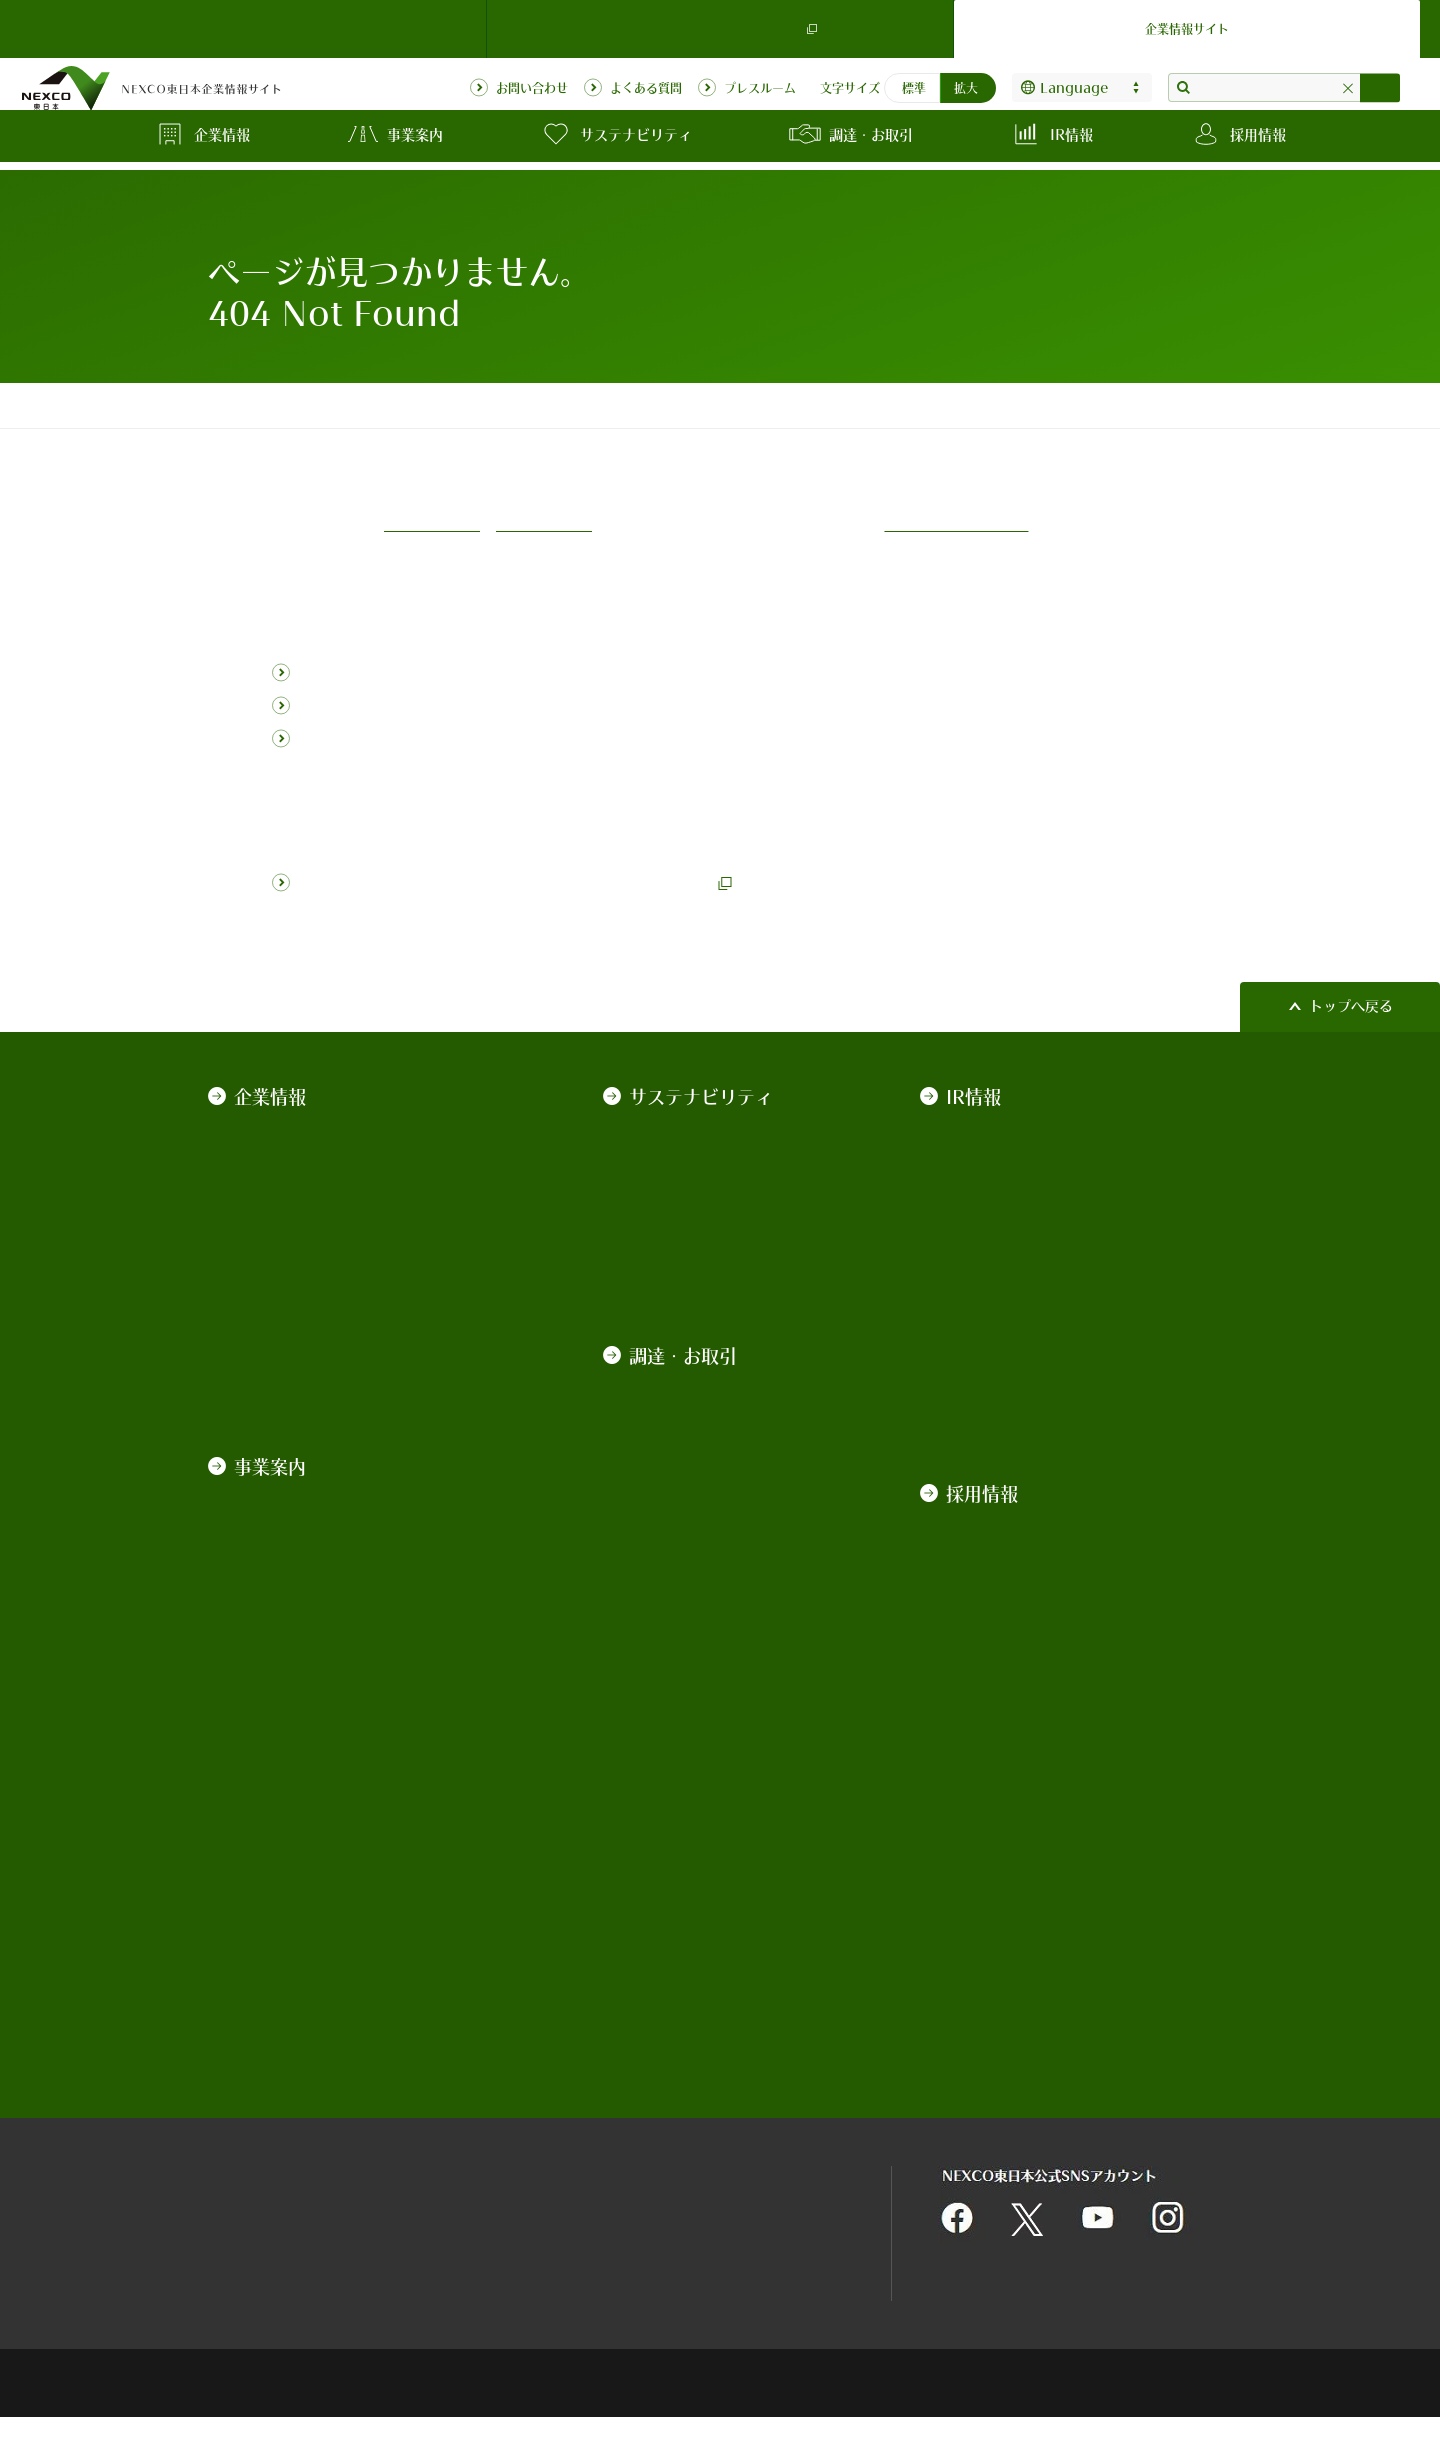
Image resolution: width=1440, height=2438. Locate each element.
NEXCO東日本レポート (701, 1273)
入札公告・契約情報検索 (705, 1634)
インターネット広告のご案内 (712, 1910)
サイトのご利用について (285, 2158)
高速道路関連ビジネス (302, 1576)
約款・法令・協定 (288, 1273)
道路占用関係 (670, 1979)
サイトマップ (250, 2211)
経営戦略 (260, 1215)
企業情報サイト (1187, 24)
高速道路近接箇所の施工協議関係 (712, 2018)
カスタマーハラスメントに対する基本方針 (358, 1370)
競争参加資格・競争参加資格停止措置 (712, 1752)
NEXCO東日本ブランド (305, 1186)
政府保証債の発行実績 (1015, 1215)
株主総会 (973, 1157)
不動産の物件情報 (684, 1950)
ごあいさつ (267, 1128)
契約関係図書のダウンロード (712, 1673)
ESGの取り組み (677, 1215)
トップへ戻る (1351, 1005)
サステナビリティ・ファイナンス (1050, 1302)
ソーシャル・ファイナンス (1029, 1331)
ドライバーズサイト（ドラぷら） (720, 24)
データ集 (656, 1244)
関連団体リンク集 (492, 2158)
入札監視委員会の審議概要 (712, 1792)
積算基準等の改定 (684, 1489)
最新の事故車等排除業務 (705, 1871)
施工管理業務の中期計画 (705, 1547)
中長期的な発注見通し (698, 1605)
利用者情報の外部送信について (761, 2211)
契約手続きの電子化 (691, 1713)
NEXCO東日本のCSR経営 (708, 1157)
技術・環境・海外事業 (302, 1605)
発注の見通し (670, 1576)
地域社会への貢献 (684, 1186)
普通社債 (973, 1244)
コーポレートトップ (264, 405)
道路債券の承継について (1022, 1389)
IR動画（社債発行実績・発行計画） (1056, 1418)
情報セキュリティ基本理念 (520, 2211)
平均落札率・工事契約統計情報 (712, 1831)
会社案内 (260, 1157)
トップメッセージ (684, 1128)
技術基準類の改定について (712, 1460)
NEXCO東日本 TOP (253, 24)
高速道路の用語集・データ (316, 1634)
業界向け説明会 (677, 1518)
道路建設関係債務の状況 (1022, 1360)
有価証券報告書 (994, 1186)
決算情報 (973, 1128)
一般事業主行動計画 (295, 1302)
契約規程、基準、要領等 (705, 1381)
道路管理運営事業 (288, 1489)
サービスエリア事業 (295, 1547)
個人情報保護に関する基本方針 (761, 2158)
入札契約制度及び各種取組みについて (712, 1420)
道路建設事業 (274, 1518)
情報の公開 (267, 1331)
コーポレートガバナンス (309, 1244)
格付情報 (973, 1273)
